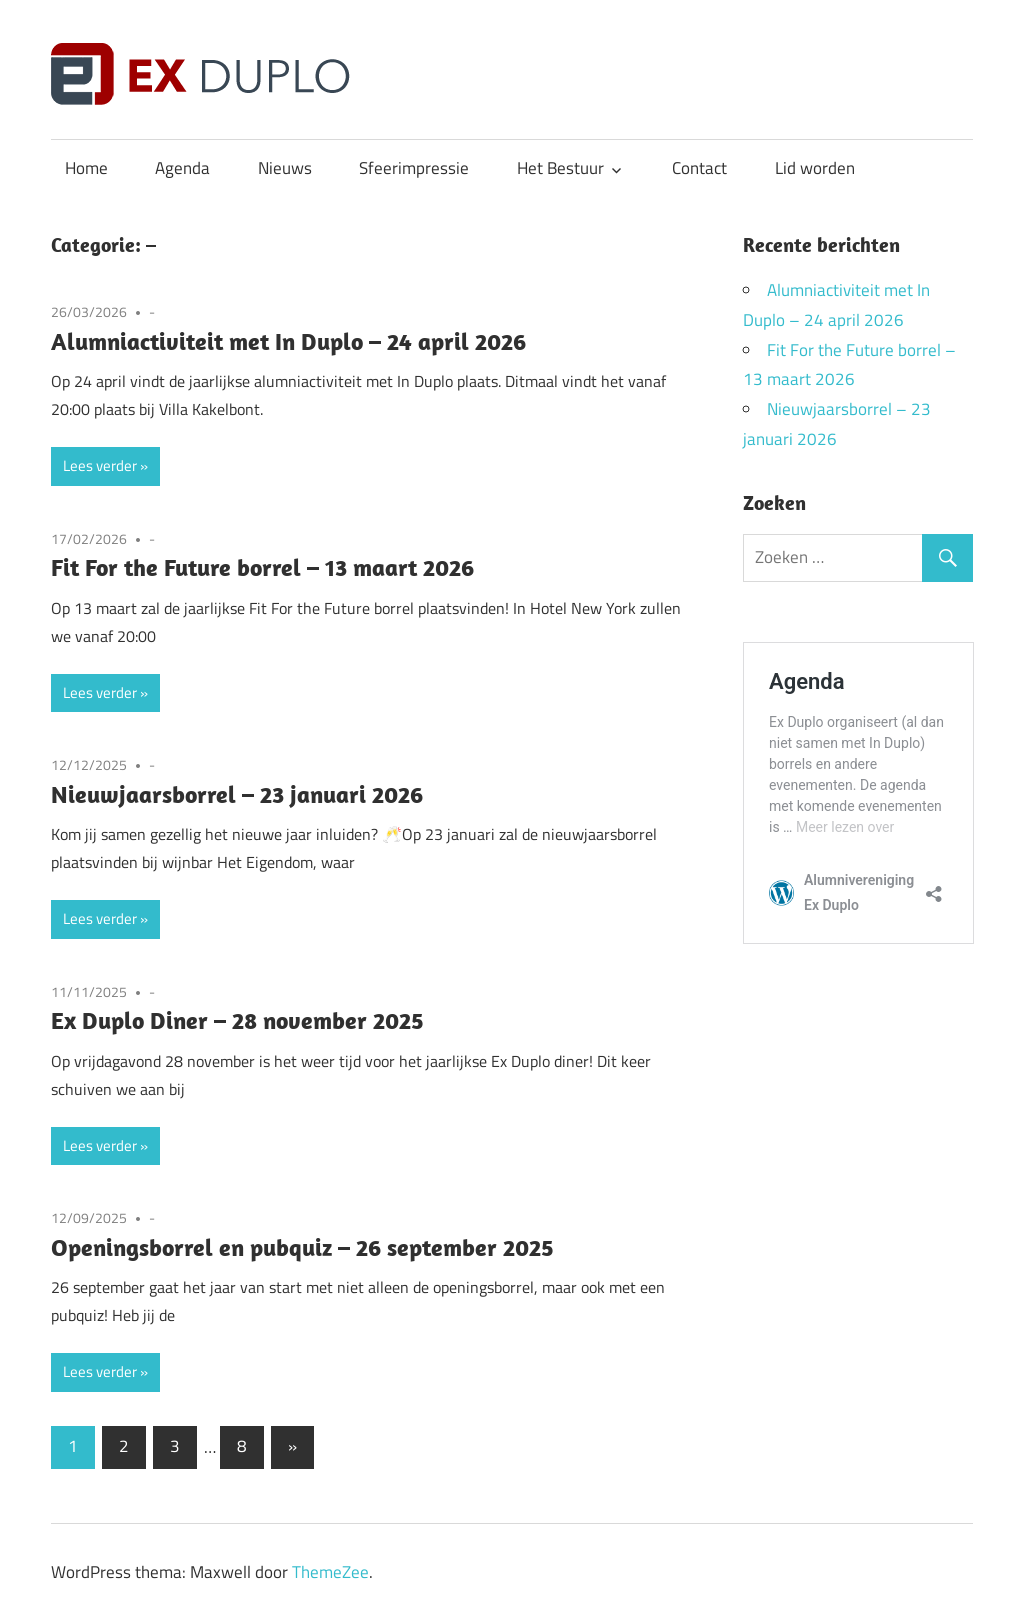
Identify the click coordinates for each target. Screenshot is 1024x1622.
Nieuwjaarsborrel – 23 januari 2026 (237, 794)
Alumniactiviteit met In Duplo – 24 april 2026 (288, 341)
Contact (699, 168)
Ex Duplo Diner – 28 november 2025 (237, 1020)
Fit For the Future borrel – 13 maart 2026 (262, 567)
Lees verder (100, 465)
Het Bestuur (560, 168)
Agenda (182, 168)
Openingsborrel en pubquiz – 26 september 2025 (302, 1247)
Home (86, 168)
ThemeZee (330, 1572)
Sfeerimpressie (414, 168)
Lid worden (815, 168)
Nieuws (285, 168)
